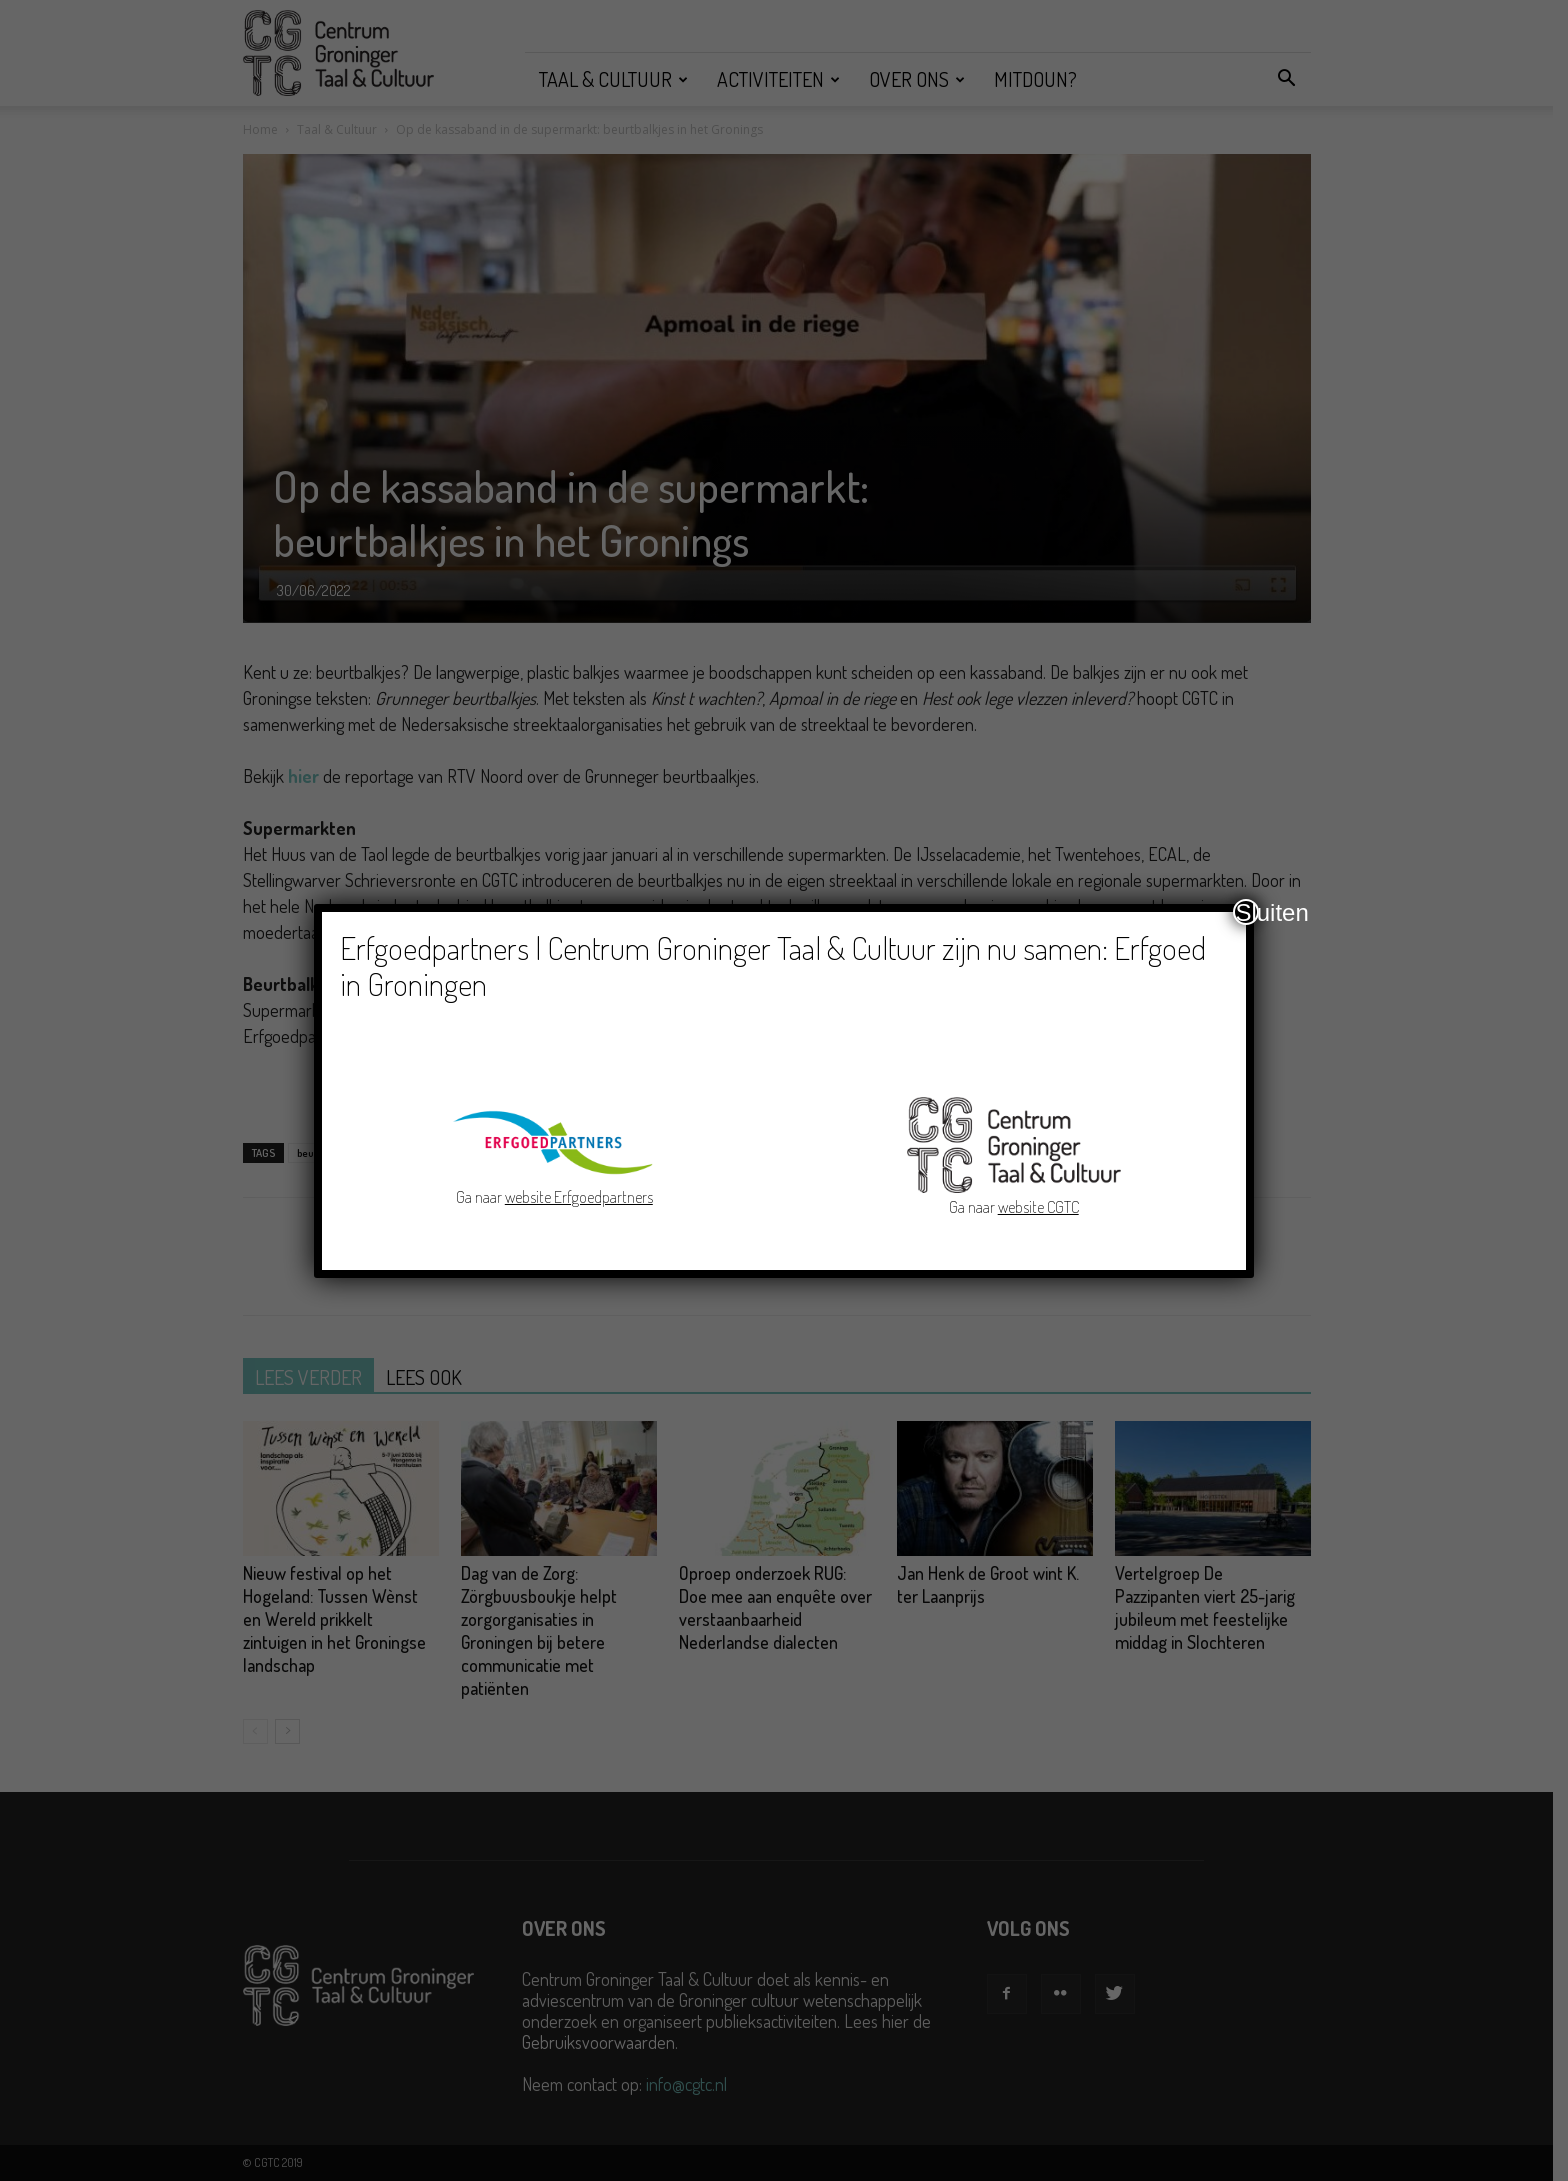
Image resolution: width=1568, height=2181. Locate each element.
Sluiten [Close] (1247, 912)
